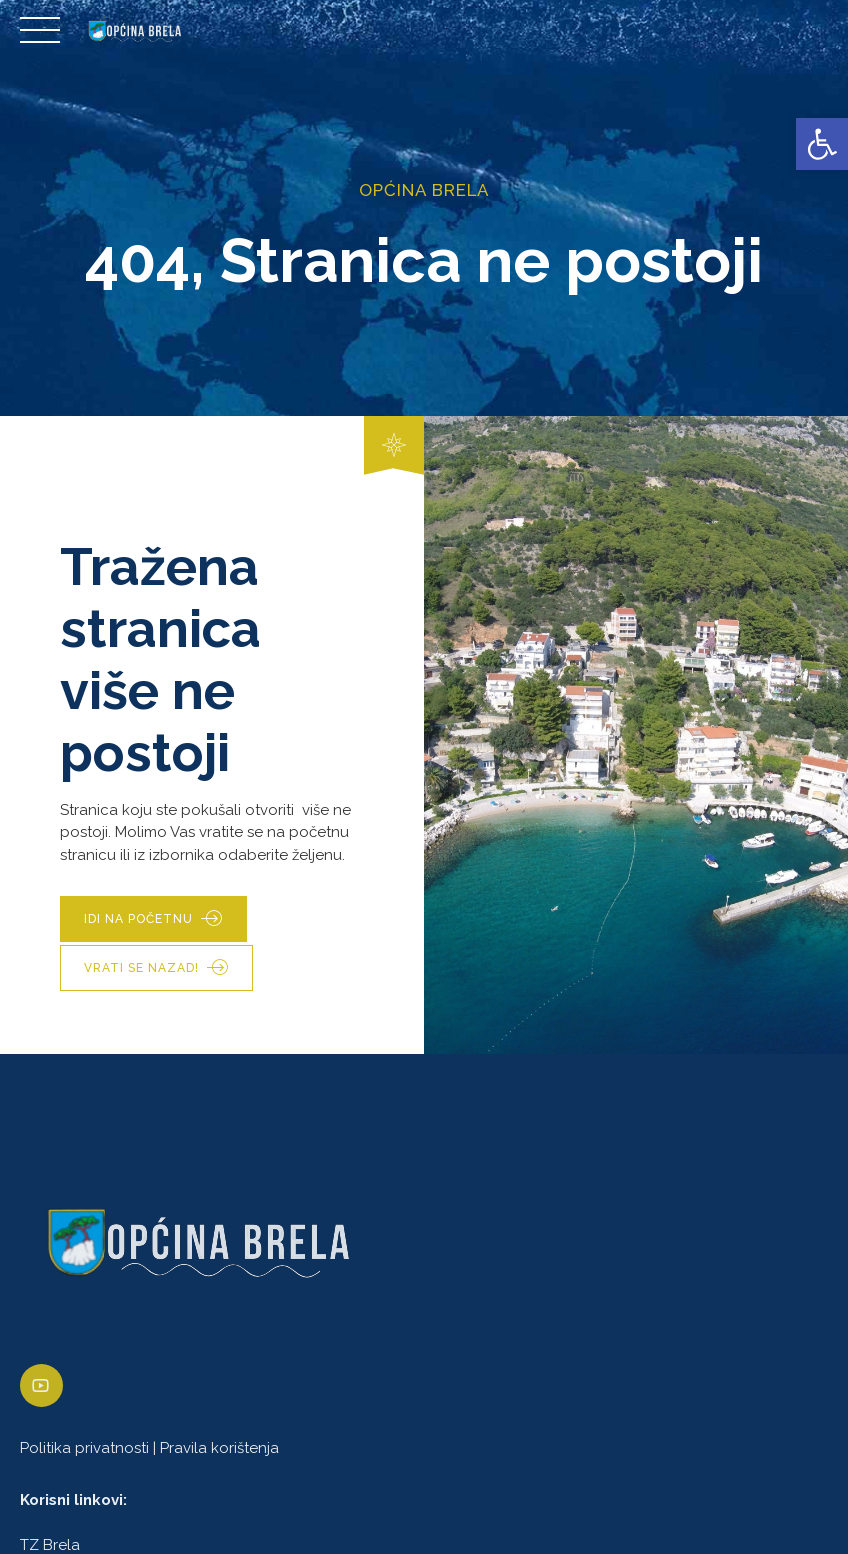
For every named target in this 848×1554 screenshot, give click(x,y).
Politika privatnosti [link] (84, 1448)
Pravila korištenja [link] (219, 1448)
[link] (822, 144)
